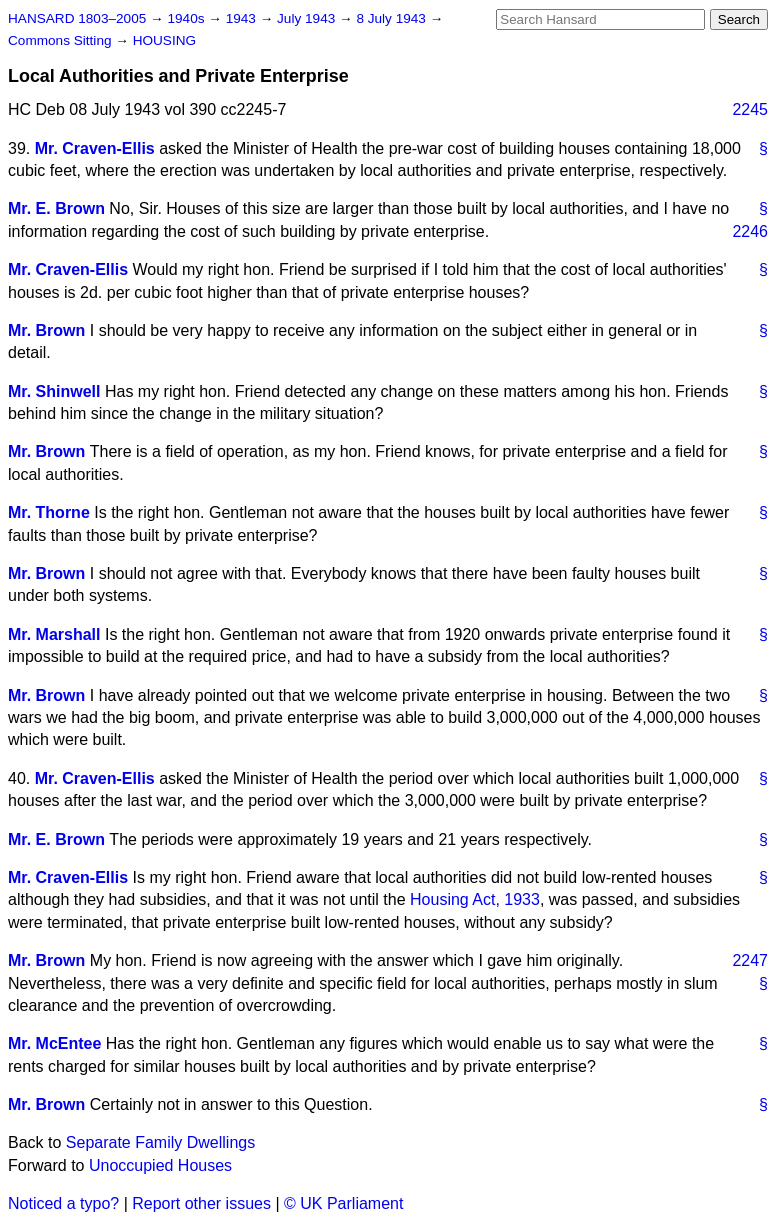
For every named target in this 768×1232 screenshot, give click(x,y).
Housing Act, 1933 (475, 899)
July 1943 (308, 18)
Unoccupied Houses (160, 1165)
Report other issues (201, 1203)
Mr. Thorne (49, 512)
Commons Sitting (61, 40)
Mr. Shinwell (54, 391)
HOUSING (164, 40)
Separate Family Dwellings (160, 1142)
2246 (750, 231)
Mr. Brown (46, 330)
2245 (750, 109)
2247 (750, 960)
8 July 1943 (392, 18)
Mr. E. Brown (56, 208)
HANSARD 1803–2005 (77, 18)
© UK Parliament (343, 1203)
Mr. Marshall (54, 634)
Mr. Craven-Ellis (95, 148)
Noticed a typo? (63, 1203)
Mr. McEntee (54, 1043)
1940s (187, 18)
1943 (243, 18)
